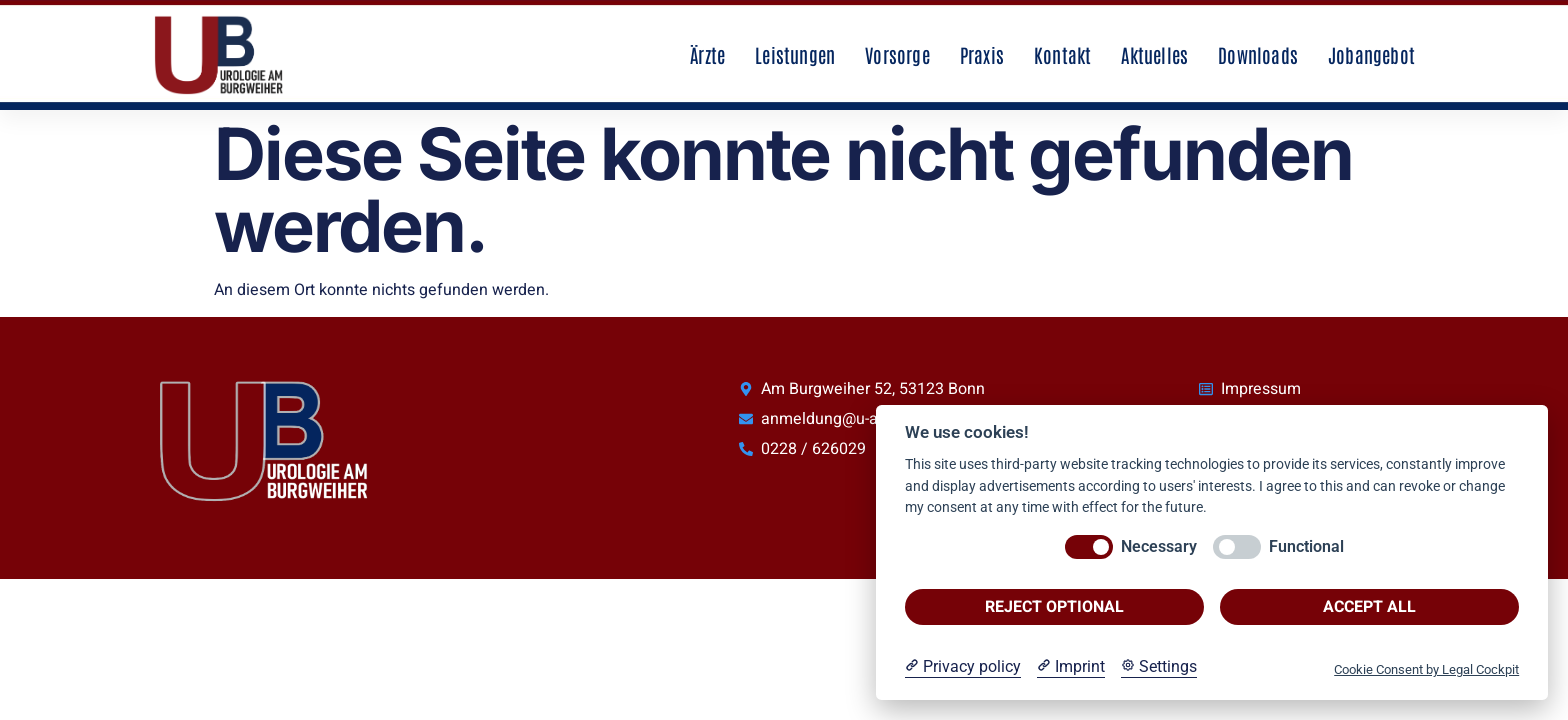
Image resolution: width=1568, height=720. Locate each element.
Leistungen (795, 54)
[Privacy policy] (963, 667)
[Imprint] (1071, 667)
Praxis (982, 54)
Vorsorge (897, 54)
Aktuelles (1154, 54)
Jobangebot (1371, 54)
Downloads (1258, 54)
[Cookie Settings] (1159, 667)
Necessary (1159, 546)
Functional (1306, 546)
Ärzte (707, 54)
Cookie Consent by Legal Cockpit (1426, 669)
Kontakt (1062, 54)
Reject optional (1054, 607)
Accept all (1369, 607)
